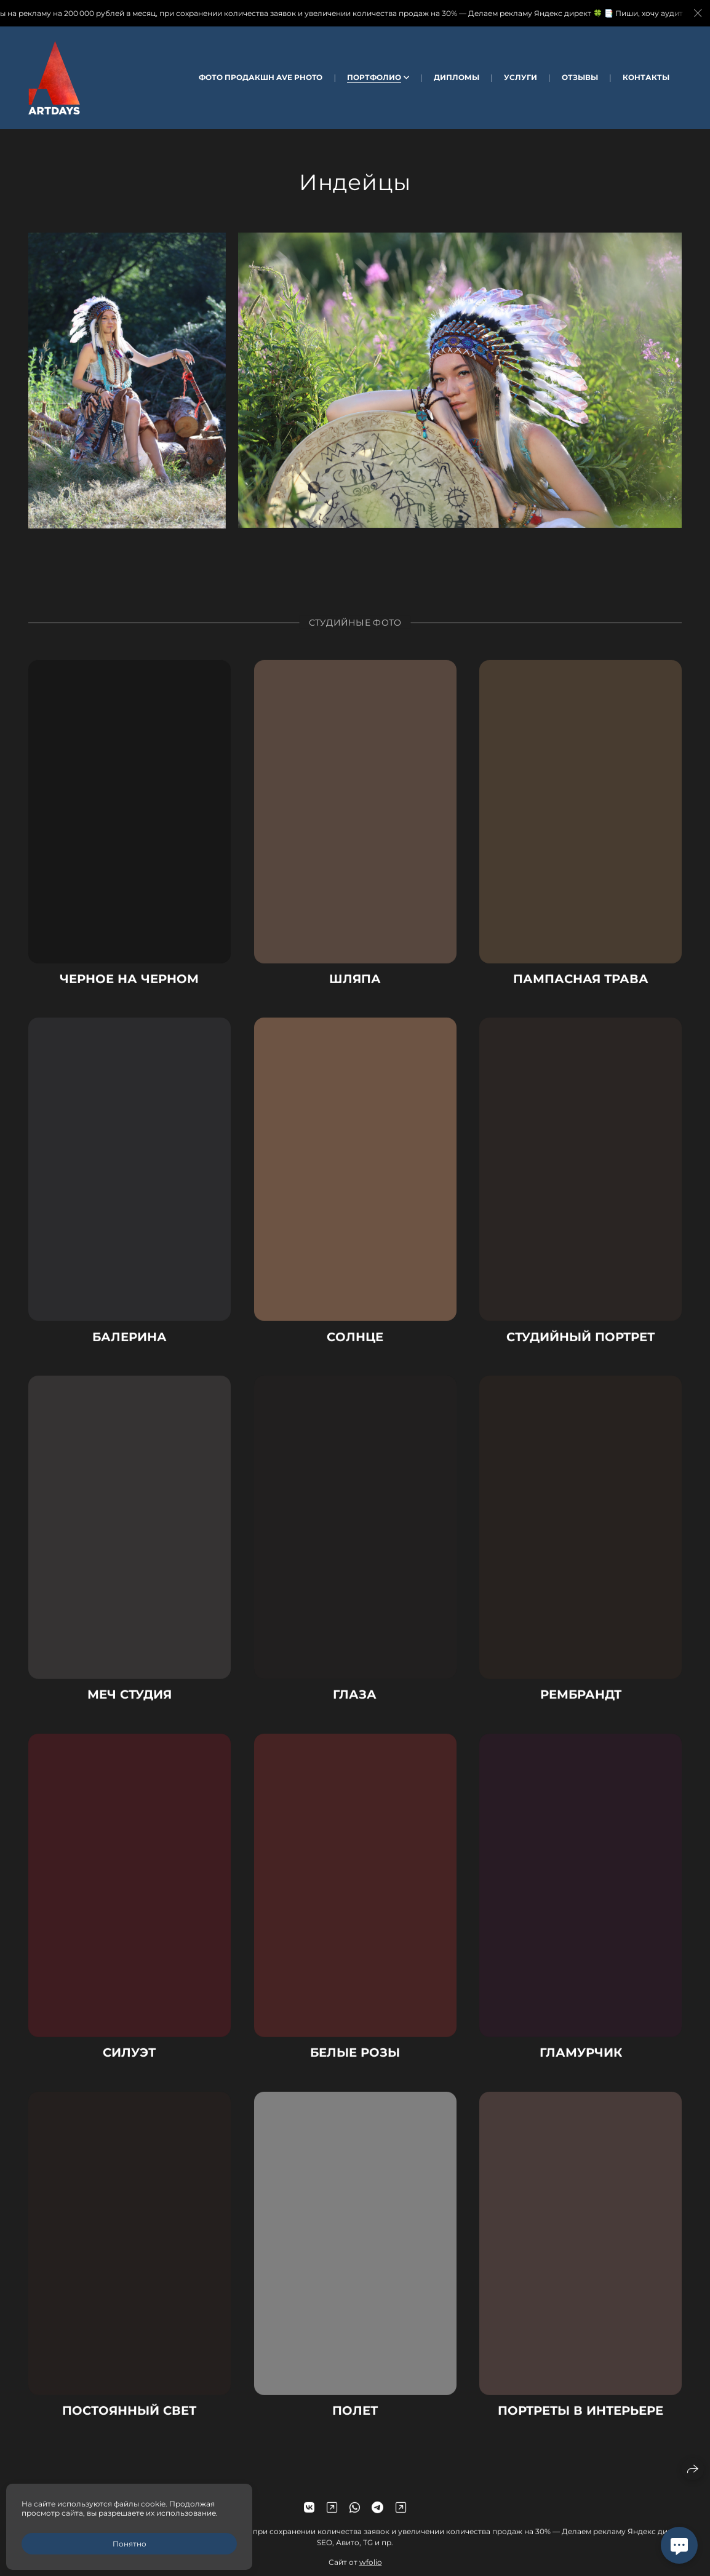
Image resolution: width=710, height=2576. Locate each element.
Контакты (646, 77)
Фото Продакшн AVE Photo (260, 77)
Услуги (520, 77)
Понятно (129, 2543)
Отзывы (580, 77)
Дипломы (456, 77)
